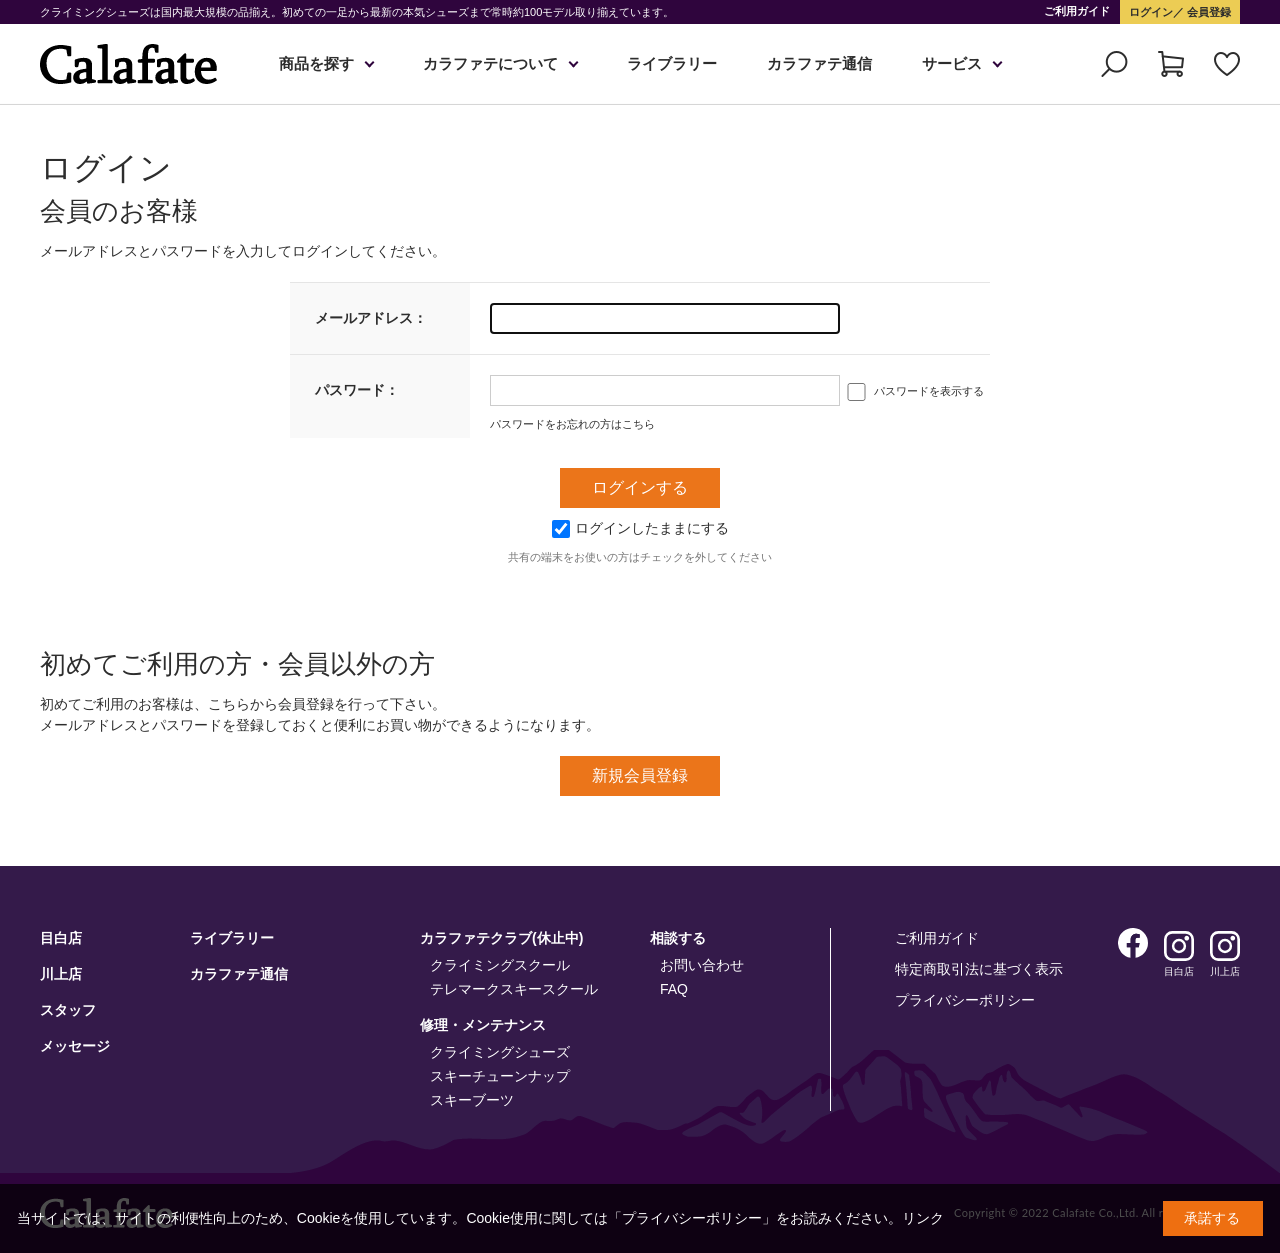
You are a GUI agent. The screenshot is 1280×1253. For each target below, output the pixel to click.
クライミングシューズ (500, 1052)
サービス (952, 63)
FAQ (674, 989)
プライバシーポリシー (965, 1000)
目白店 (61, 938)
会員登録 (1207, 12)
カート (1171, 64)
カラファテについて (490, 63)
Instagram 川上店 (1225, 946)
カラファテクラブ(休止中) (501, 938)
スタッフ (68, 1010)
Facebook (1133, 943)
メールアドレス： (371, 318)
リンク (923, 1218)
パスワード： (357, 390)
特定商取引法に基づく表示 (979, 969)
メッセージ (75, 1046)
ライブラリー (672, 63)
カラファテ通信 (819, 63)
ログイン (1151, 12)
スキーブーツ (472, 1100)
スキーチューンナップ (500, 1076)
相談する (678, 938)
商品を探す (316, 63)
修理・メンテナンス (483, 1025)
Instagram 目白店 (1179, 946)
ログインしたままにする (640, 528)
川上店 (61, 974)
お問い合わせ (702, 965)
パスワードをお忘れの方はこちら (572, 424)
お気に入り (1227, 64)
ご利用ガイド (1077, 11)
